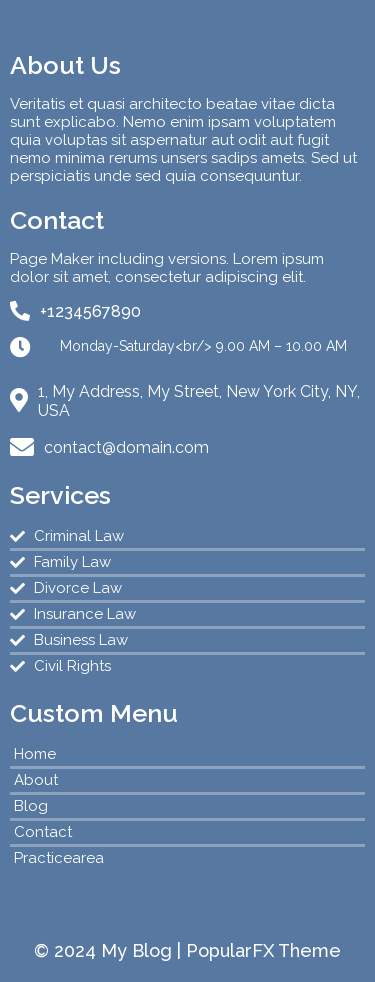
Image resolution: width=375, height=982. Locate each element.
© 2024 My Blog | (110, 950)
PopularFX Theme (263, 950)
